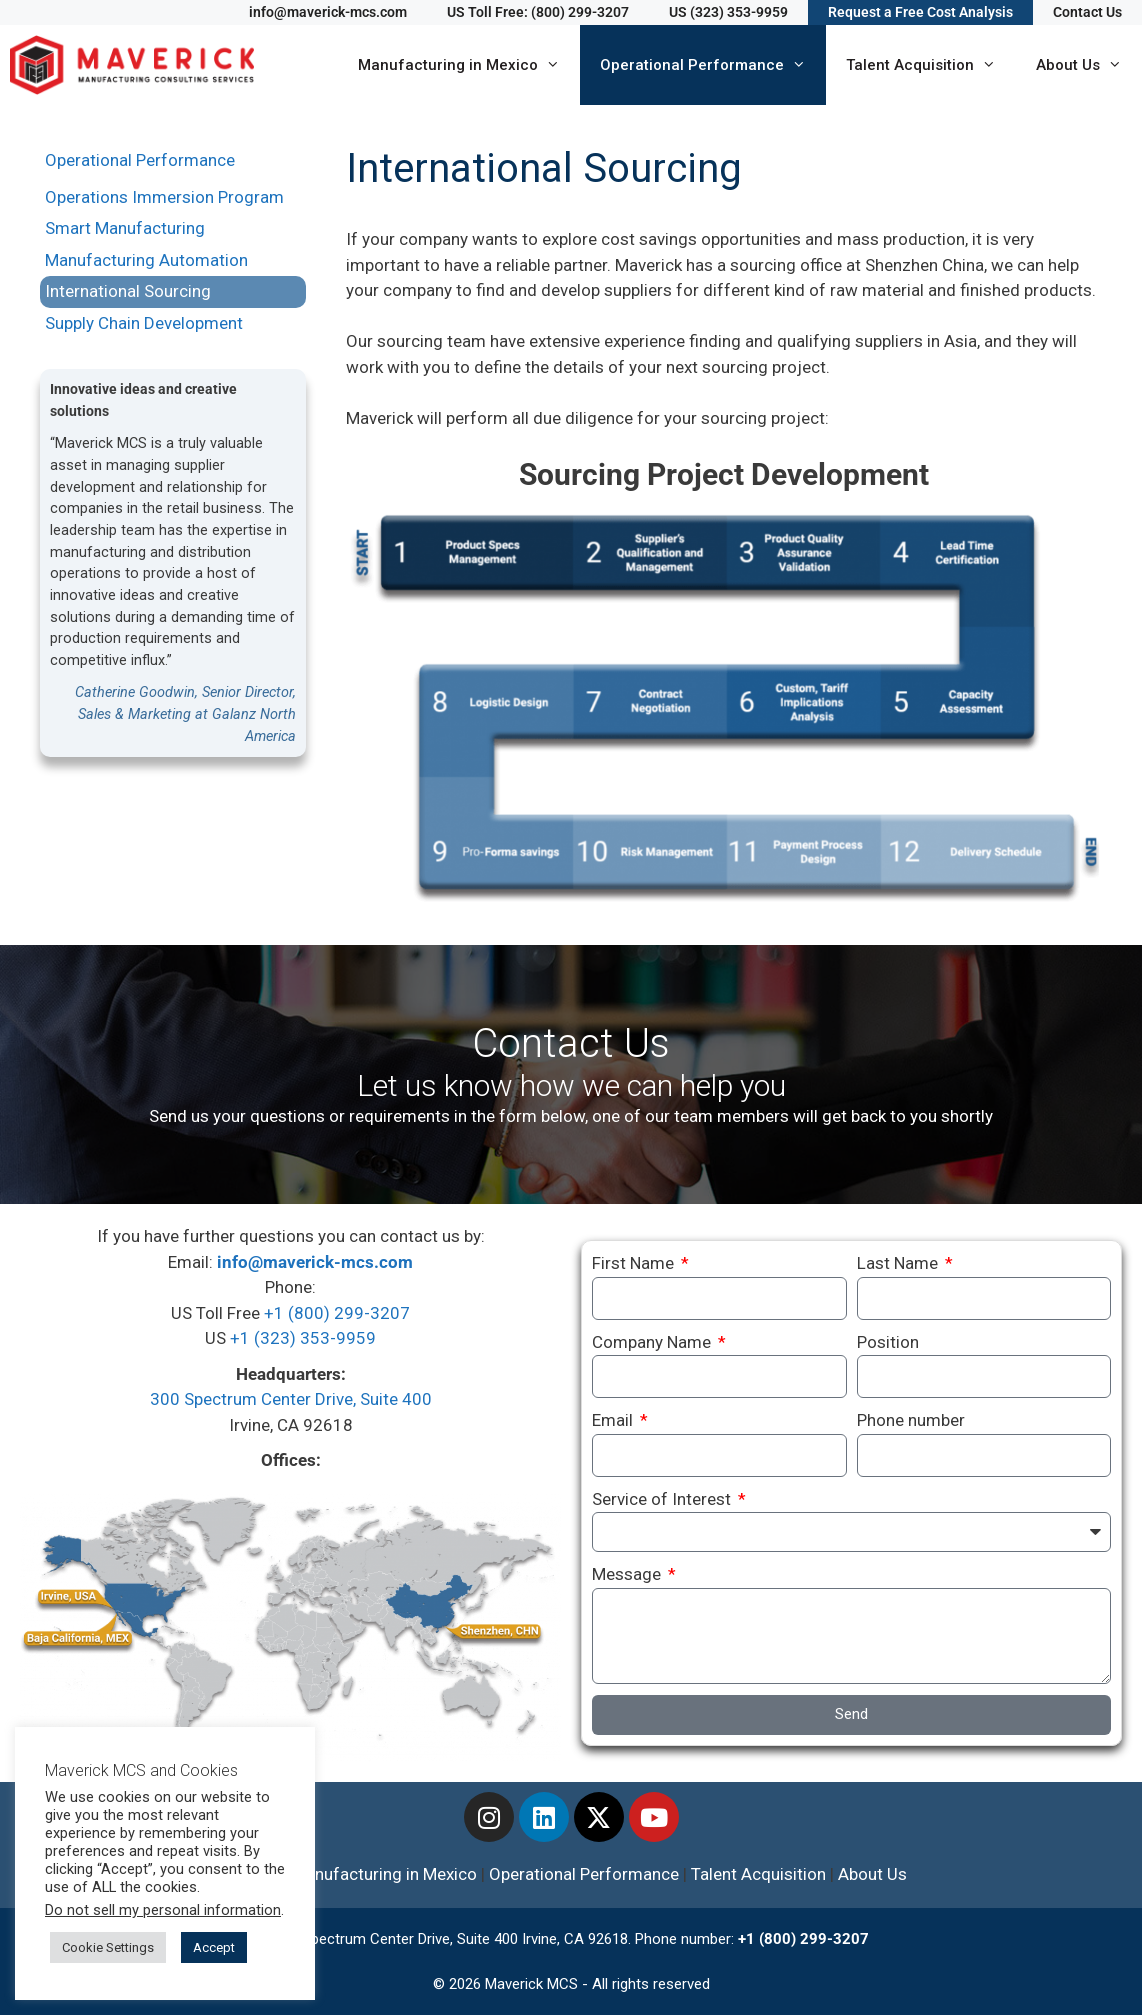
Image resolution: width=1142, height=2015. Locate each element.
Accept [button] (214, 1947)
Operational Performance (713, 65)
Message (628, 1574)
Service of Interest (663, 1499)
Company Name (653, 1342)
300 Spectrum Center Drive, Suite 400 (291, 1399)
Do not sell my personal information (163, 1910)
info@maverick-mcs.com (328, 12)
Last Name (899, 1263)
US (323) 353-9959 (728, 12)
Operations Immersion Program (164, 197)
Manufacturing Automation (146, 260)
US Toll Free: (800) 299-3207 (538, 12)
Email (614, 1420)
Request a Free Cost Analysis (920, 12)
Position (888, 1342)
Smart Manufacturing (125, 228)
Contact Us (1087, 12)
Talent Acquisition (931, 65)
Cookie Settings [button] (108, 1947)
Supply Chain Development (144, 323)
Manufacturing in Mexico (469, 65)
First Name (635, 1263)
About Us (1089, 65)
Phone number (911, 1420)
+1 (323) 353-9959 (303, 1338)
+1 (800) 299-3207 (337, 1313)
